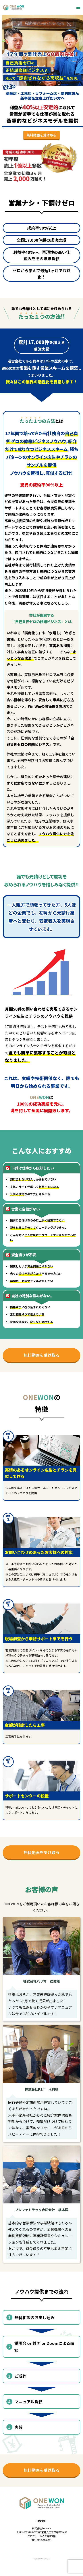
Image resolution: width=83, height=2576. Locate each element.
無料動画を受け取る (41, 135)
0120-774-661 (44, 2540)
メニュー (78, 8)
